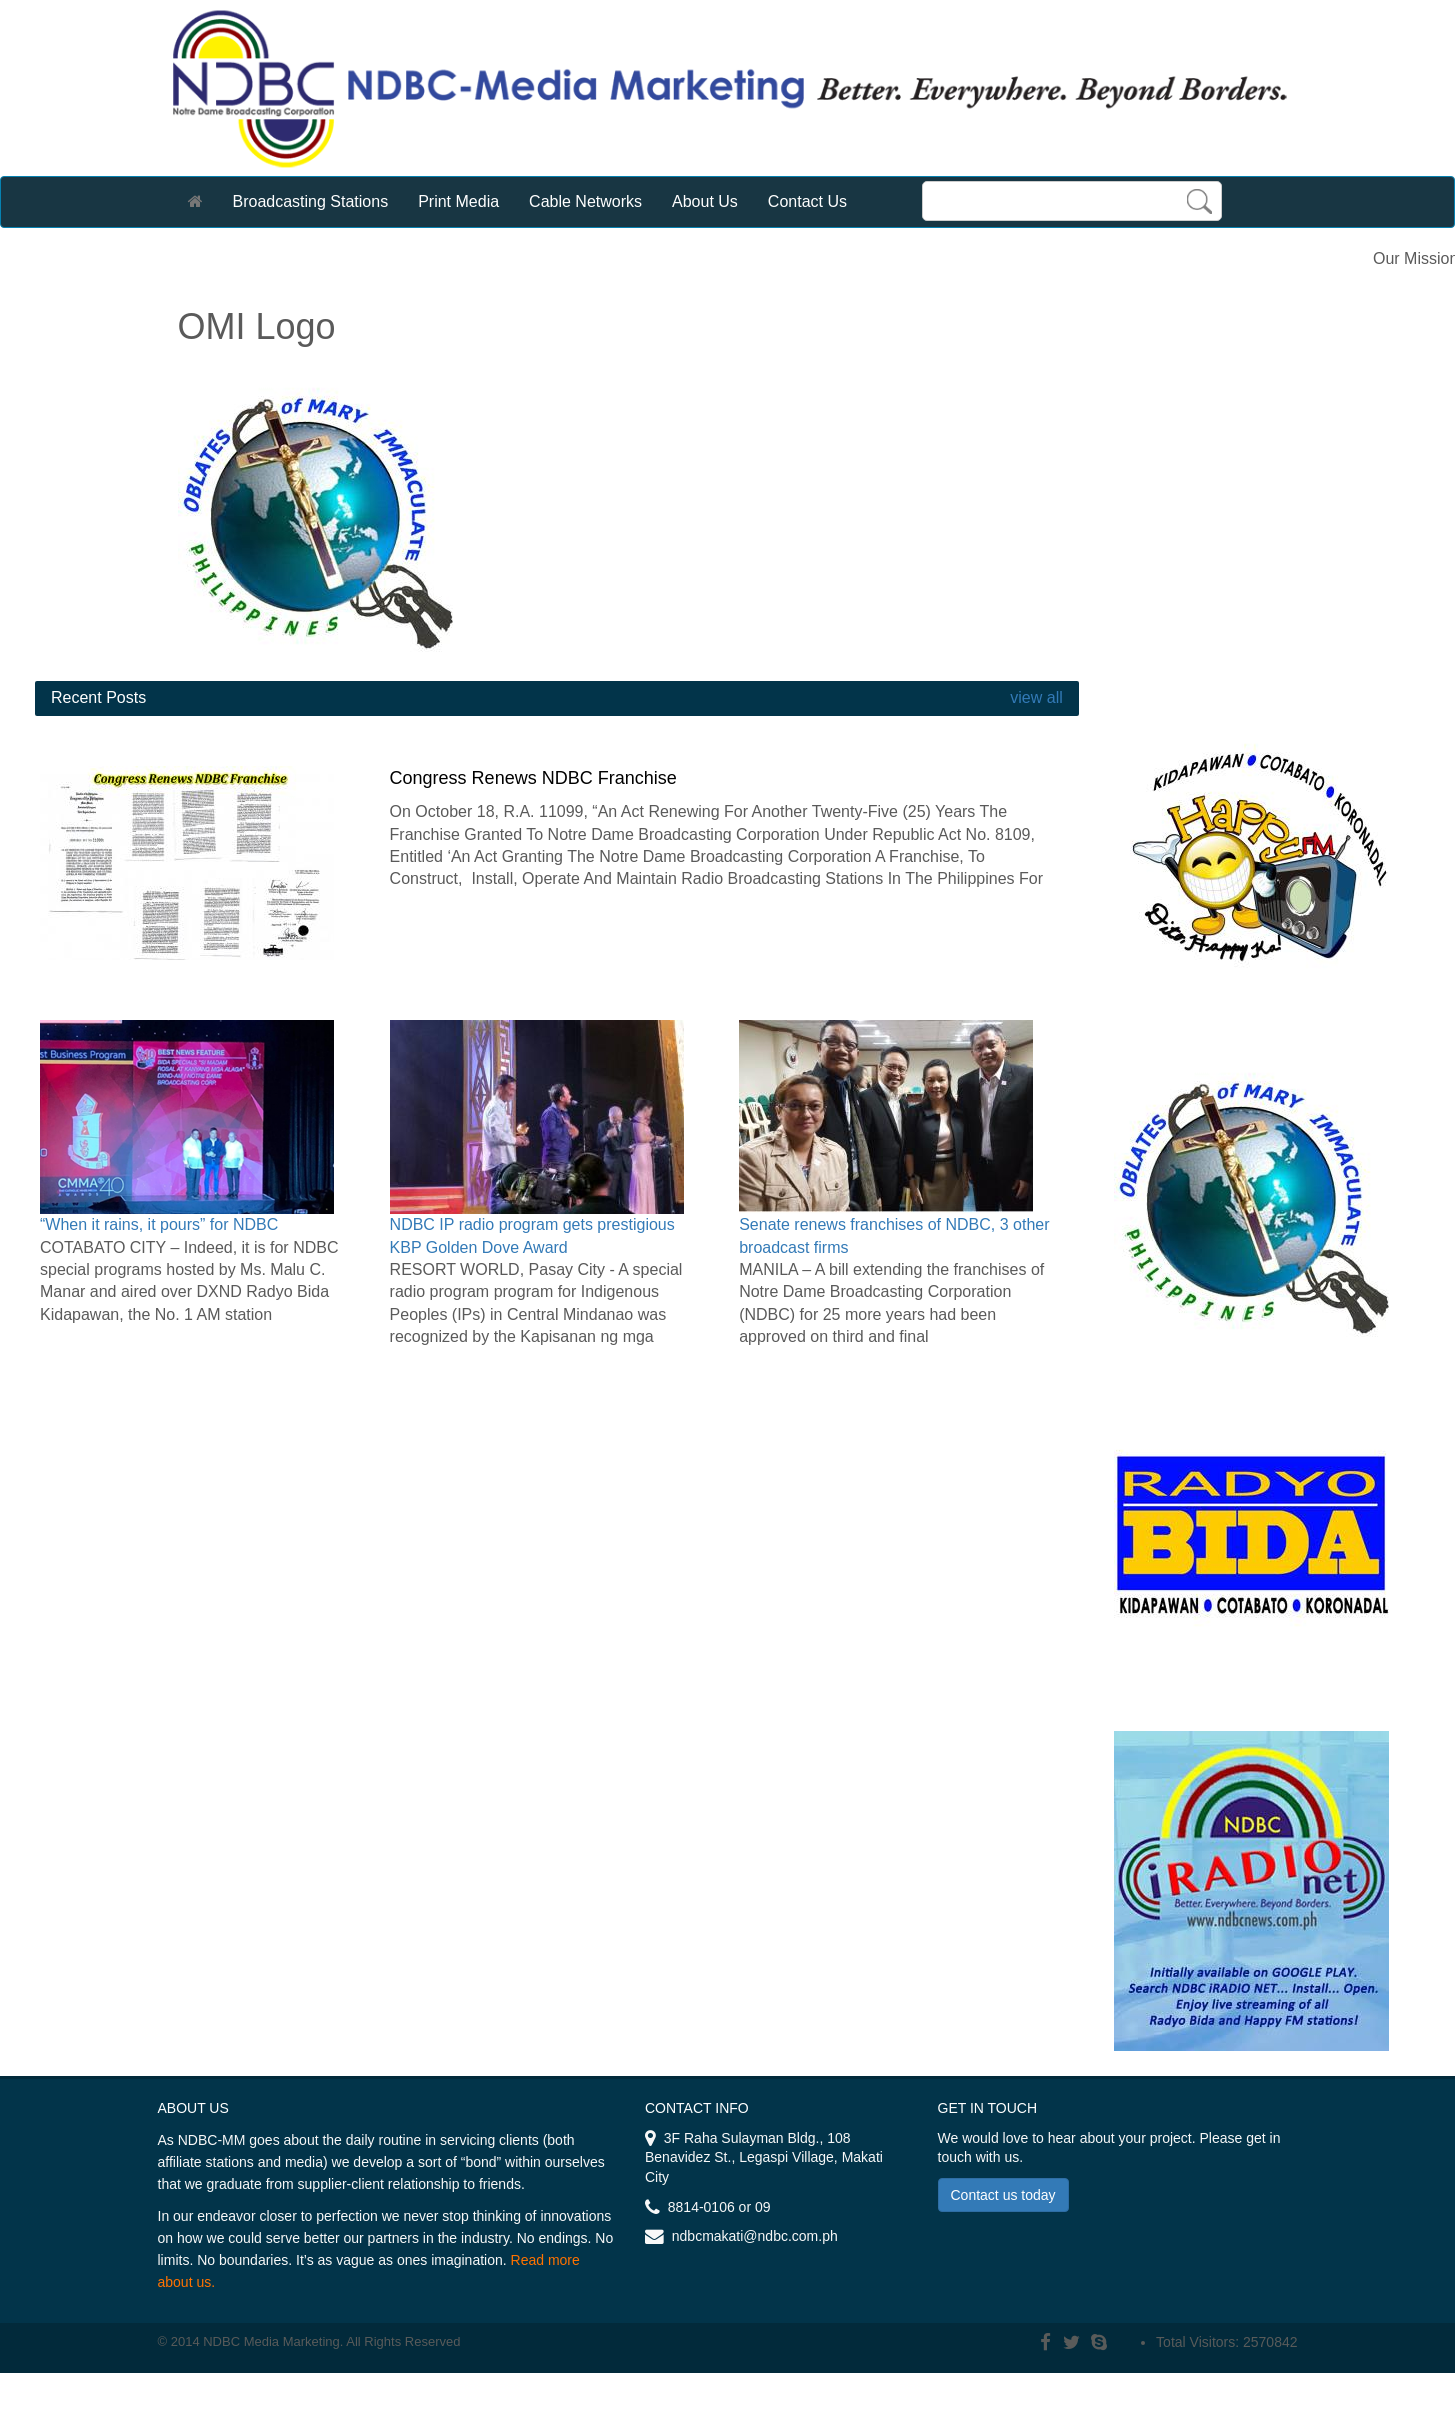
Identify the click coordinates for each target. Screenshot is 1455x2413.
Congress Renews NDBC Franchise (533, 778)
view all (1034, 697)
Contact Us (807, 201)
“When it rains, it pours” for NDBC (159, 1224)
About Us (705, 201)
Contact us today (1003, 2195)
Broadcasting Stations (311, 201)
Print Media (458, 201)
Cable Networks (585, 201)
